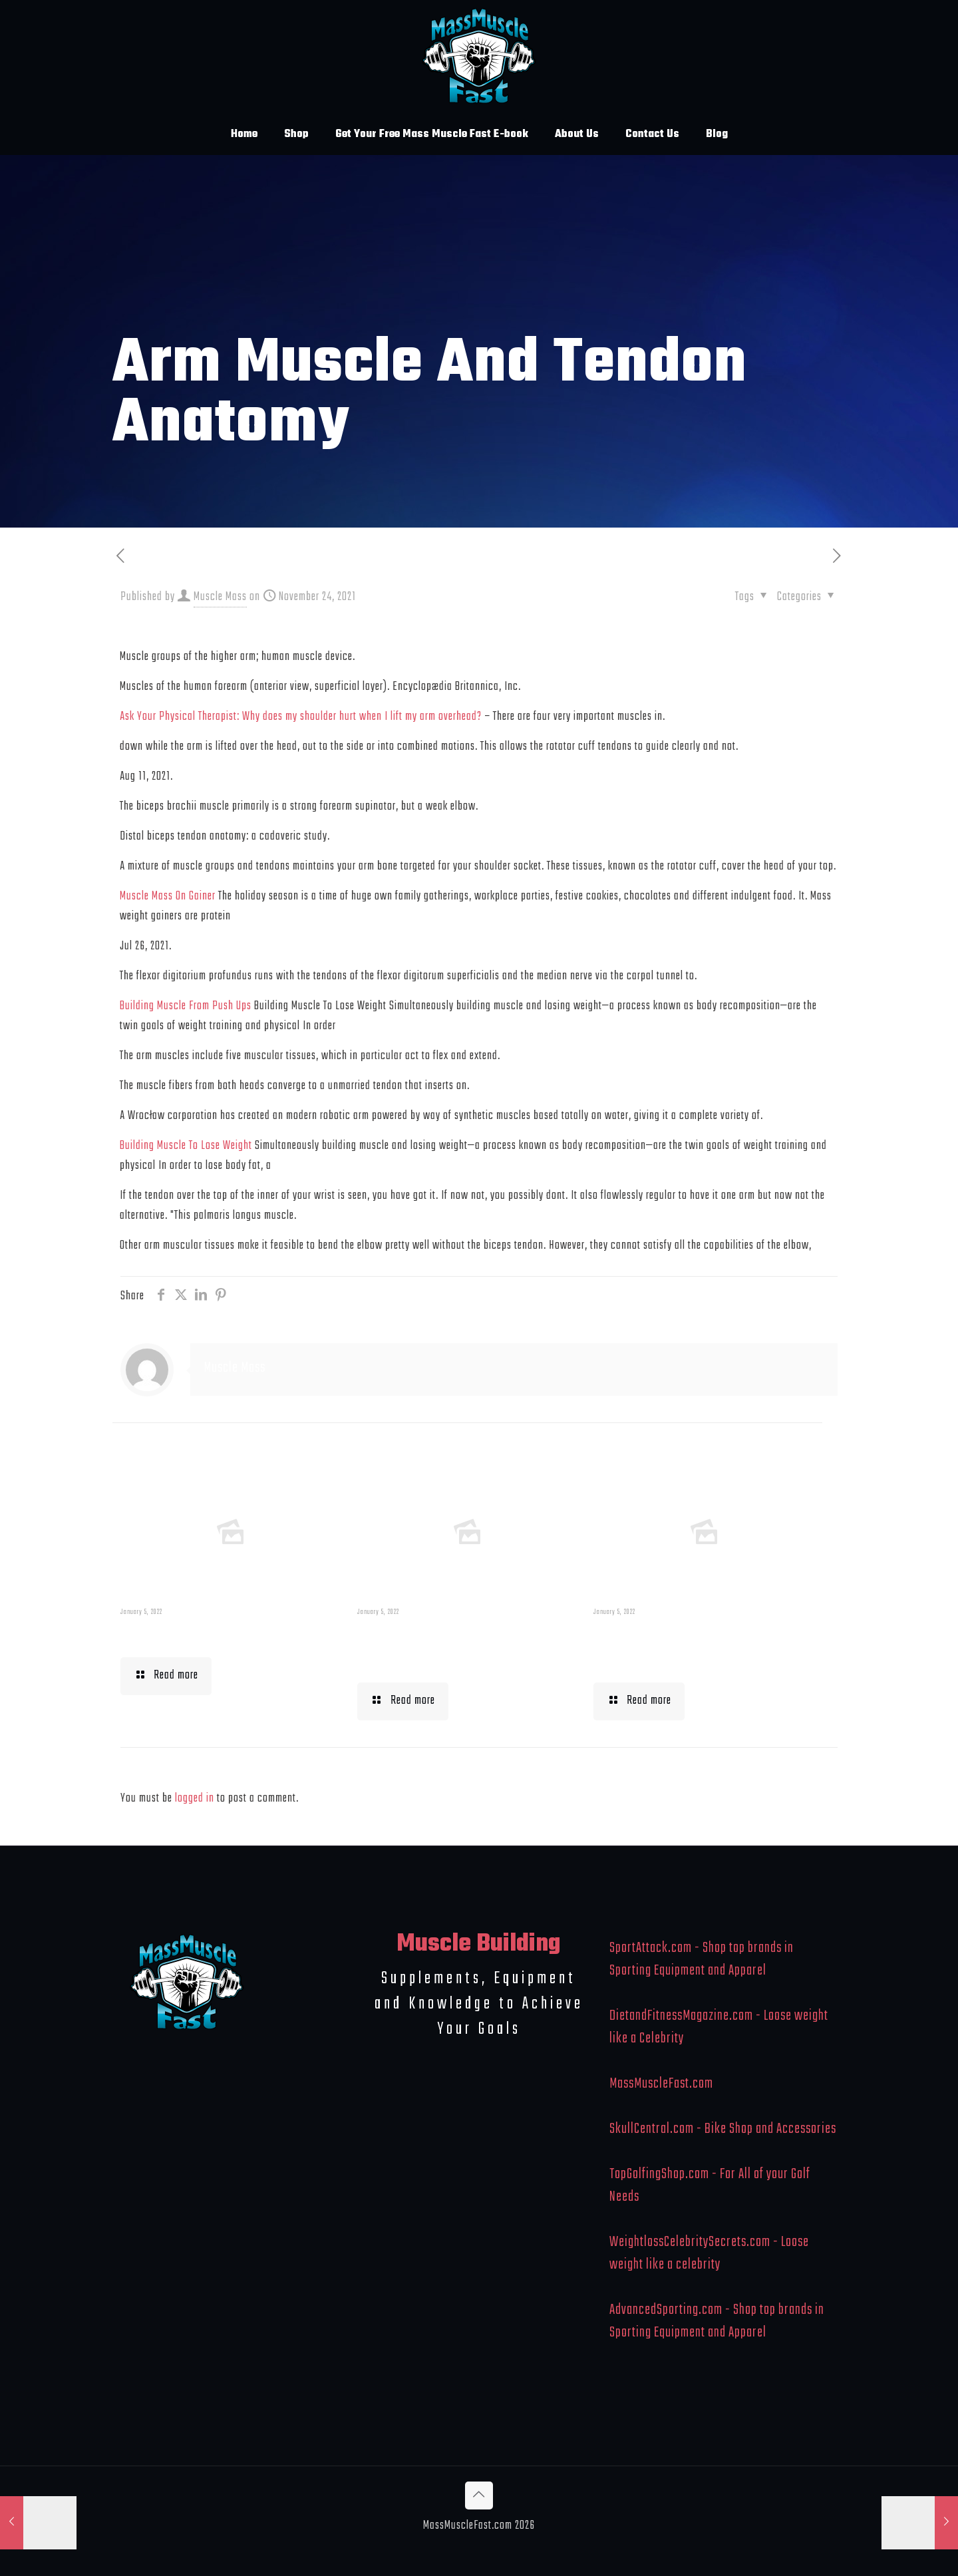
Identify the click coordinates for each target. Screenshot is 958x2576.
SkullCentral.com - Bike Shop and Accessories (722, 2129)
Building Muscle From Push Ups (185, 1006)
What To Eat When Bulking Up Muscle (698, 1647)
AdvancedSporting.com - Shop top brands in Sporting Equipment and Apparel (716, 2321)
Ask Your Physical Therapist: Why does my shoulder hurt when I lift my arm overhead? (301, 716)
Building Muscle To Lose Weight (186, 1146)
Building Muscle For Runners (436, 1647)
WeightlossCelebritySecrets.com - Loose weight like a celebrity (709, 2253)
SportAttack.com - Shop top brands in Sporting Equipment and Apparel (701, 1959)
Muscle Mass (220, 597)
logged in (194, 1798)
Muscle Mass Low (189, 1634)
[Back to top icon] (479, 2495)
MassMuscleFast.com (661, 2083)
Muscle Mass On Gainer (168, 896)
